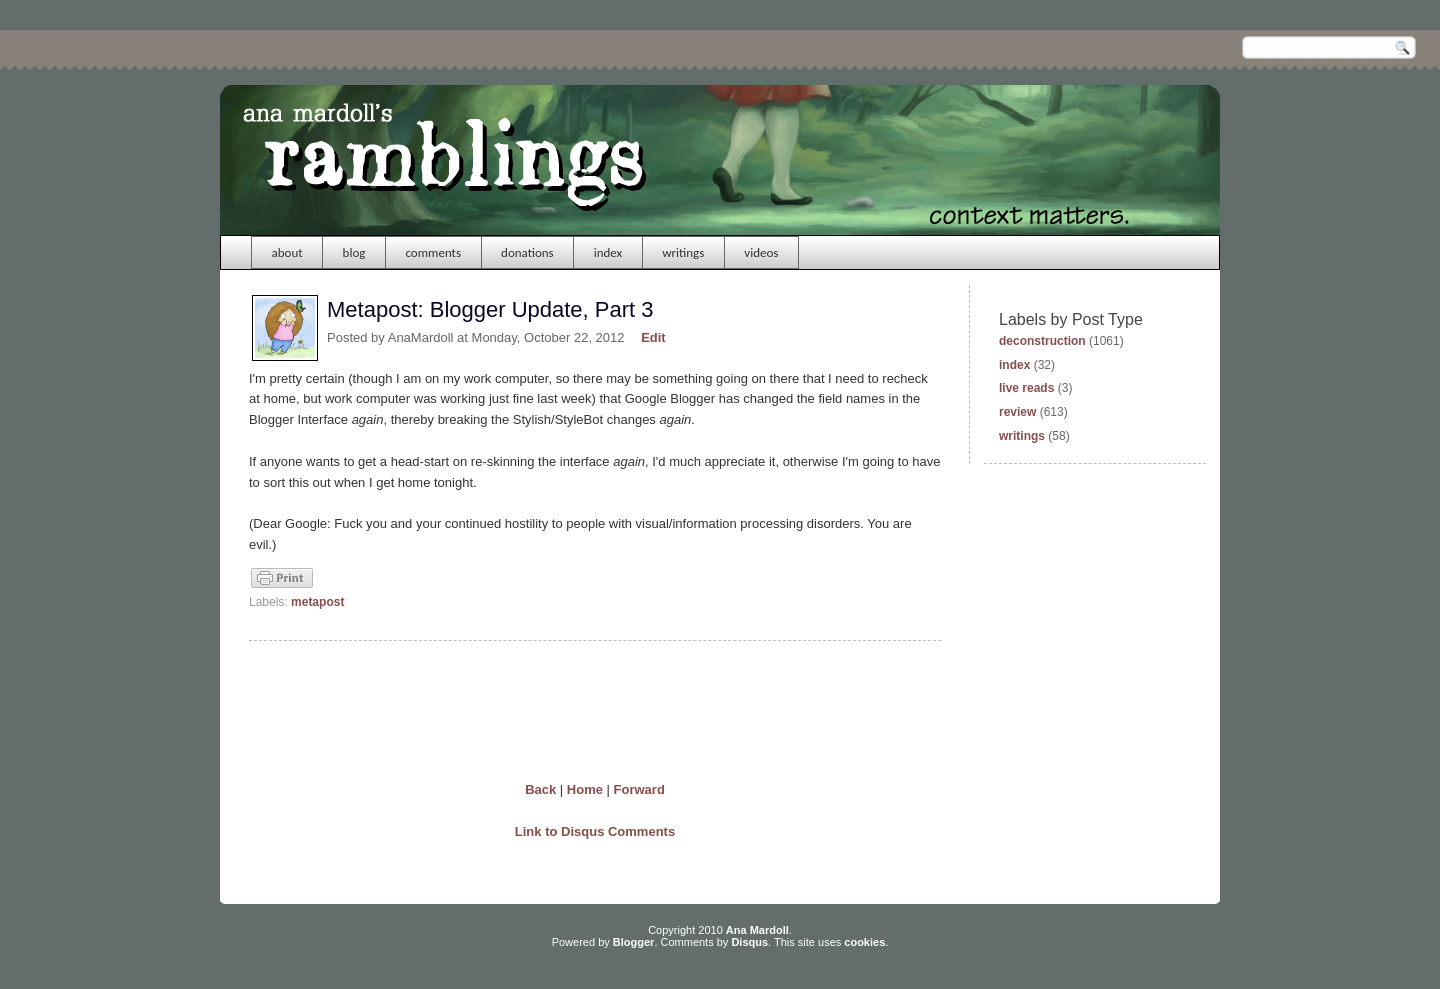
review (1017, 412)
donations (527, 252)
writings (683, 252)
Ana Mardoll (757, 930)
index (608, 252)
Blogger (634, 942)
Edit (653, 337)
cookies (864, 942)
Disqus (749, 942)
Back (540, 789)
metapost (317, 602)
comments (433, 252)
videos (761, 252)
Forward (639, 789)
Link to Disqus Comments (595, 831)
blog (354, 252)
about (287, 252)
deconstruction (1042, 341)
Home (585, 789)
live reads (1026, 388)
